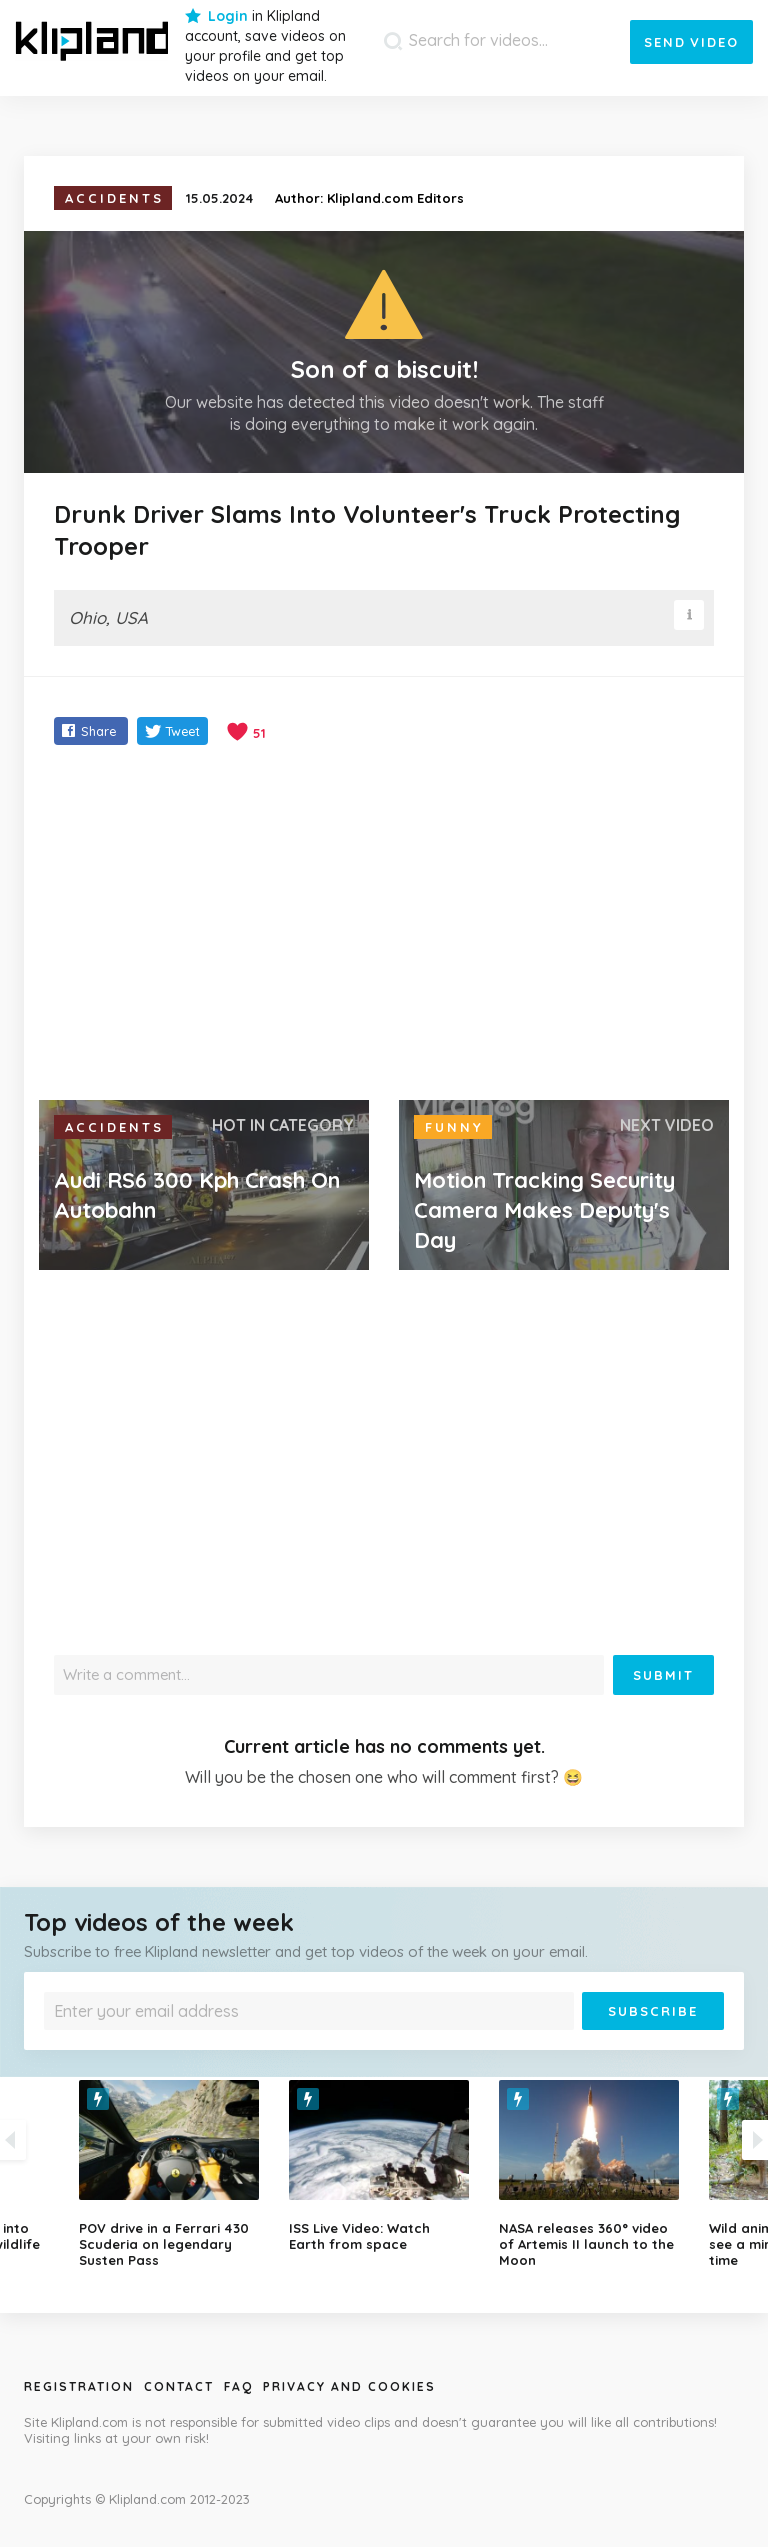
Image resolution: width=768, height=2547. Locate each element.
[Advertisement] (384, 925)
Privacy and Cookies (349, 2386)
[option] (384, 2166)
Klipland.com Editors (395, 198)
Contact (179, 2386)
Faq (238, 2386)
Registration (79, 2386)
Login (228, 16)
